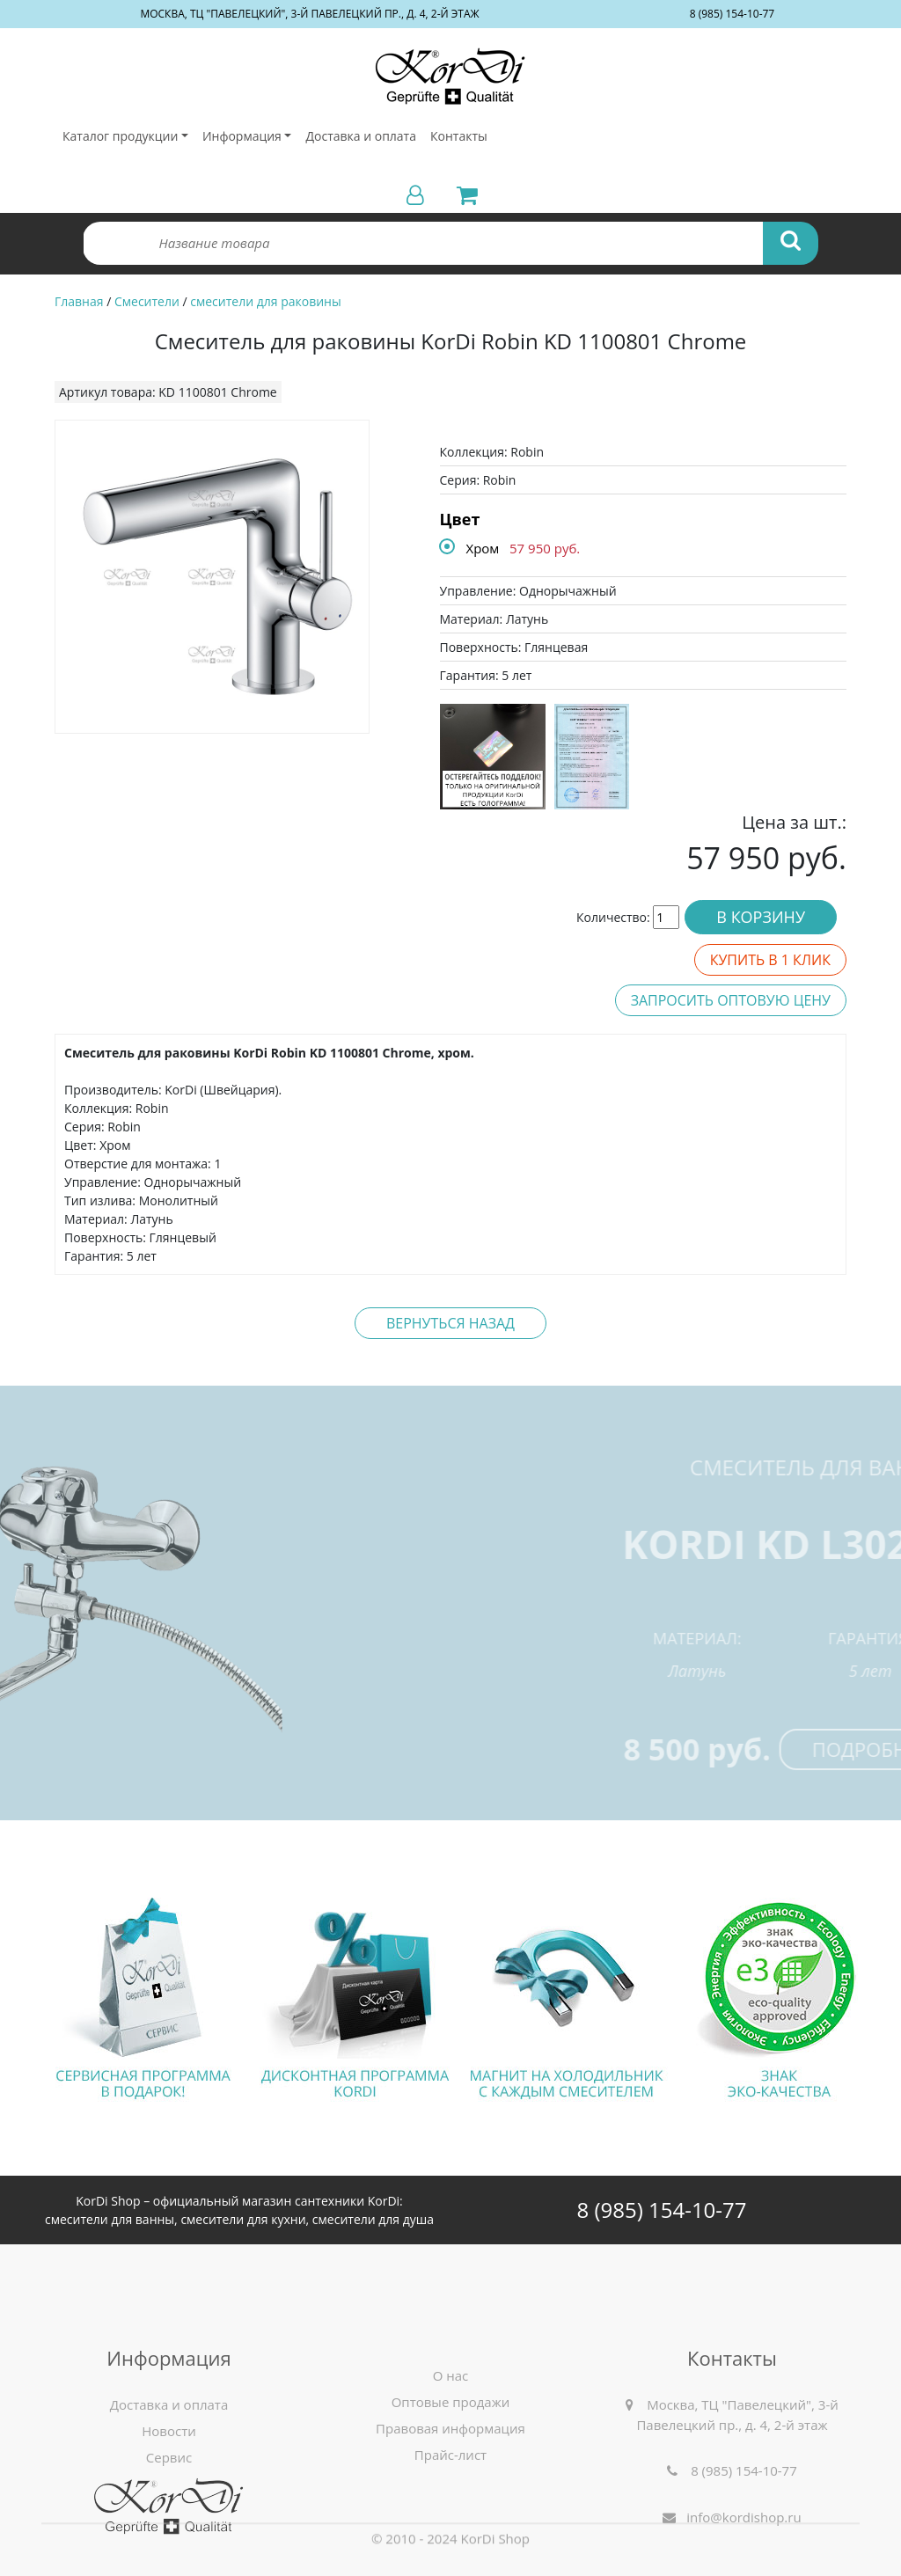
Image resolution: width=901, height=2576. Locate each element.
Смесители (146, 301)
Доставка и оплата (360, 136)
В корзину (760, 916)
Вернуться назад (450, 1323)
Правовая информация (450, 2515)
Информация (242, 136)
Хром (483, 548)
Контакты (458, 136)
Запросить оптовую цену (731, 1000)
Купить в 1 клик (770, 960)
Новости (169, 2518)
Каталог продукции (120, 136)
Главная (79, 301)
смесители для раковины (265, 301)
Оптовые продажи (451, 2489)
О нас (451, 2462)
